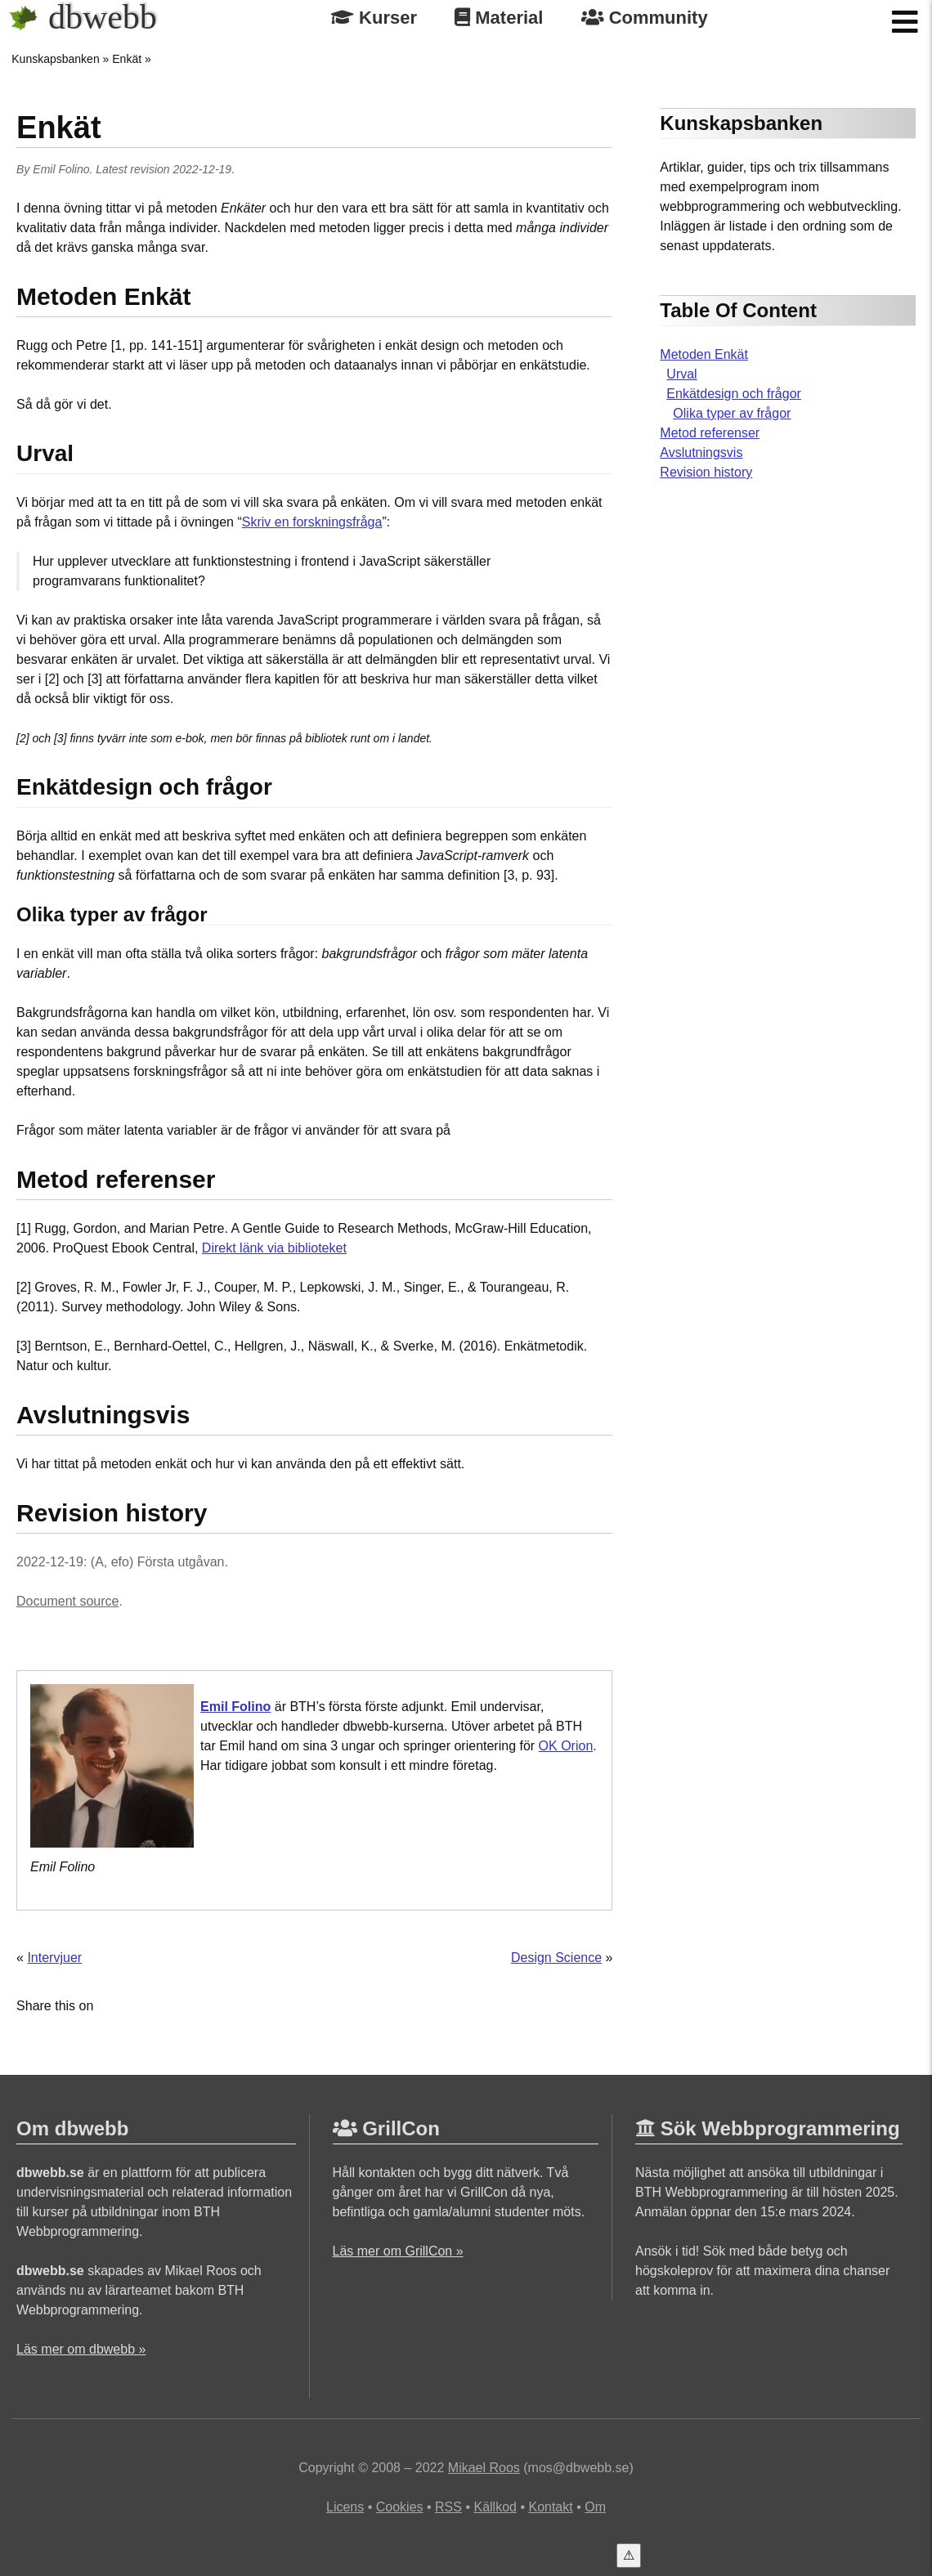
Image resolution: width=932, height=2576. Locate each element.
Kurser (374, 17)
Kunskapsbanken (55, 58)
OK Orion (566, 1746)
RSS (448, 2507)
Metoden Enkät (704, 354)
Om (595, 2507)
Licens (345, 2507)
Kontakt (550, 2507)
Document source (67, 1601)
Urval (681, 374)
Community (644, 17)
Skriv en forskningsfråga (312, 522)
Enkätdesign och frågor (733, 394)
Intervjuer (54, 1957)
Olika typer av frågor (732, 413)
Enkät (126, 58)
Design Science (556, 1957)
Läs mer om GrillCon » (398, 2251)
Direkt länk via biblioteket (274, 1248)
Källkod (494, 2507)
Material (499, 17)
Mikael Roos (484, 2468)
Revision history (706, 472)
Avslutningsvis (701, 452)
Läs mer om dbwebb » (81, 2349)
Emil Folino (61, 169)
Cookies (399, 2507)
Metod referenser (709, 433)
